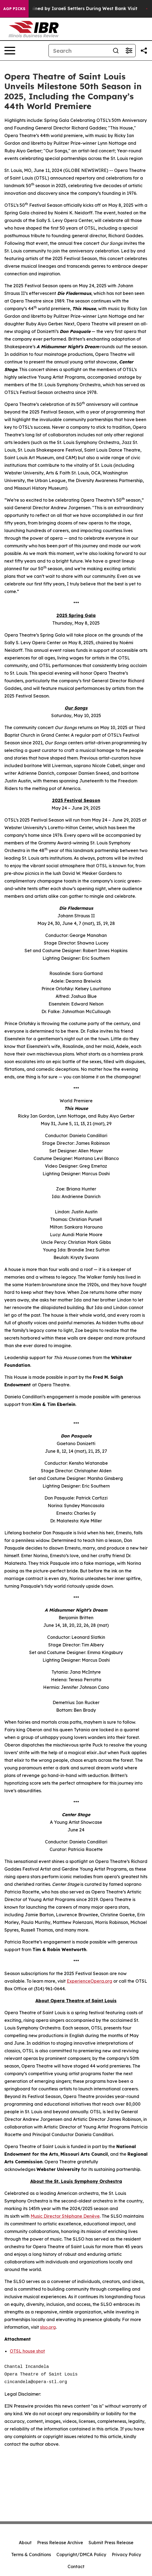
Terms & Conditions (31, 2554)
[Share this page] (144, 50)
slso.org (48, 2327)
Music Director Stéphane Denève (65, 2216)
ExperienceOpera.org (89, 1981)
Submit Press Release (111, 2542)
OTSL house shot (27, 2351)
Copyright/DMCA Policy (81, 2554)
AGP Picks (14, 8)
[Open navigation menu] (9, 50)
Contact (76, 2566)
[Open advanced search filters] (128, 50)
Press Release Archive (60, 2542)
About (25, 2542)
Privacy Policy (126, 2554)
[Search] (79, 50)
